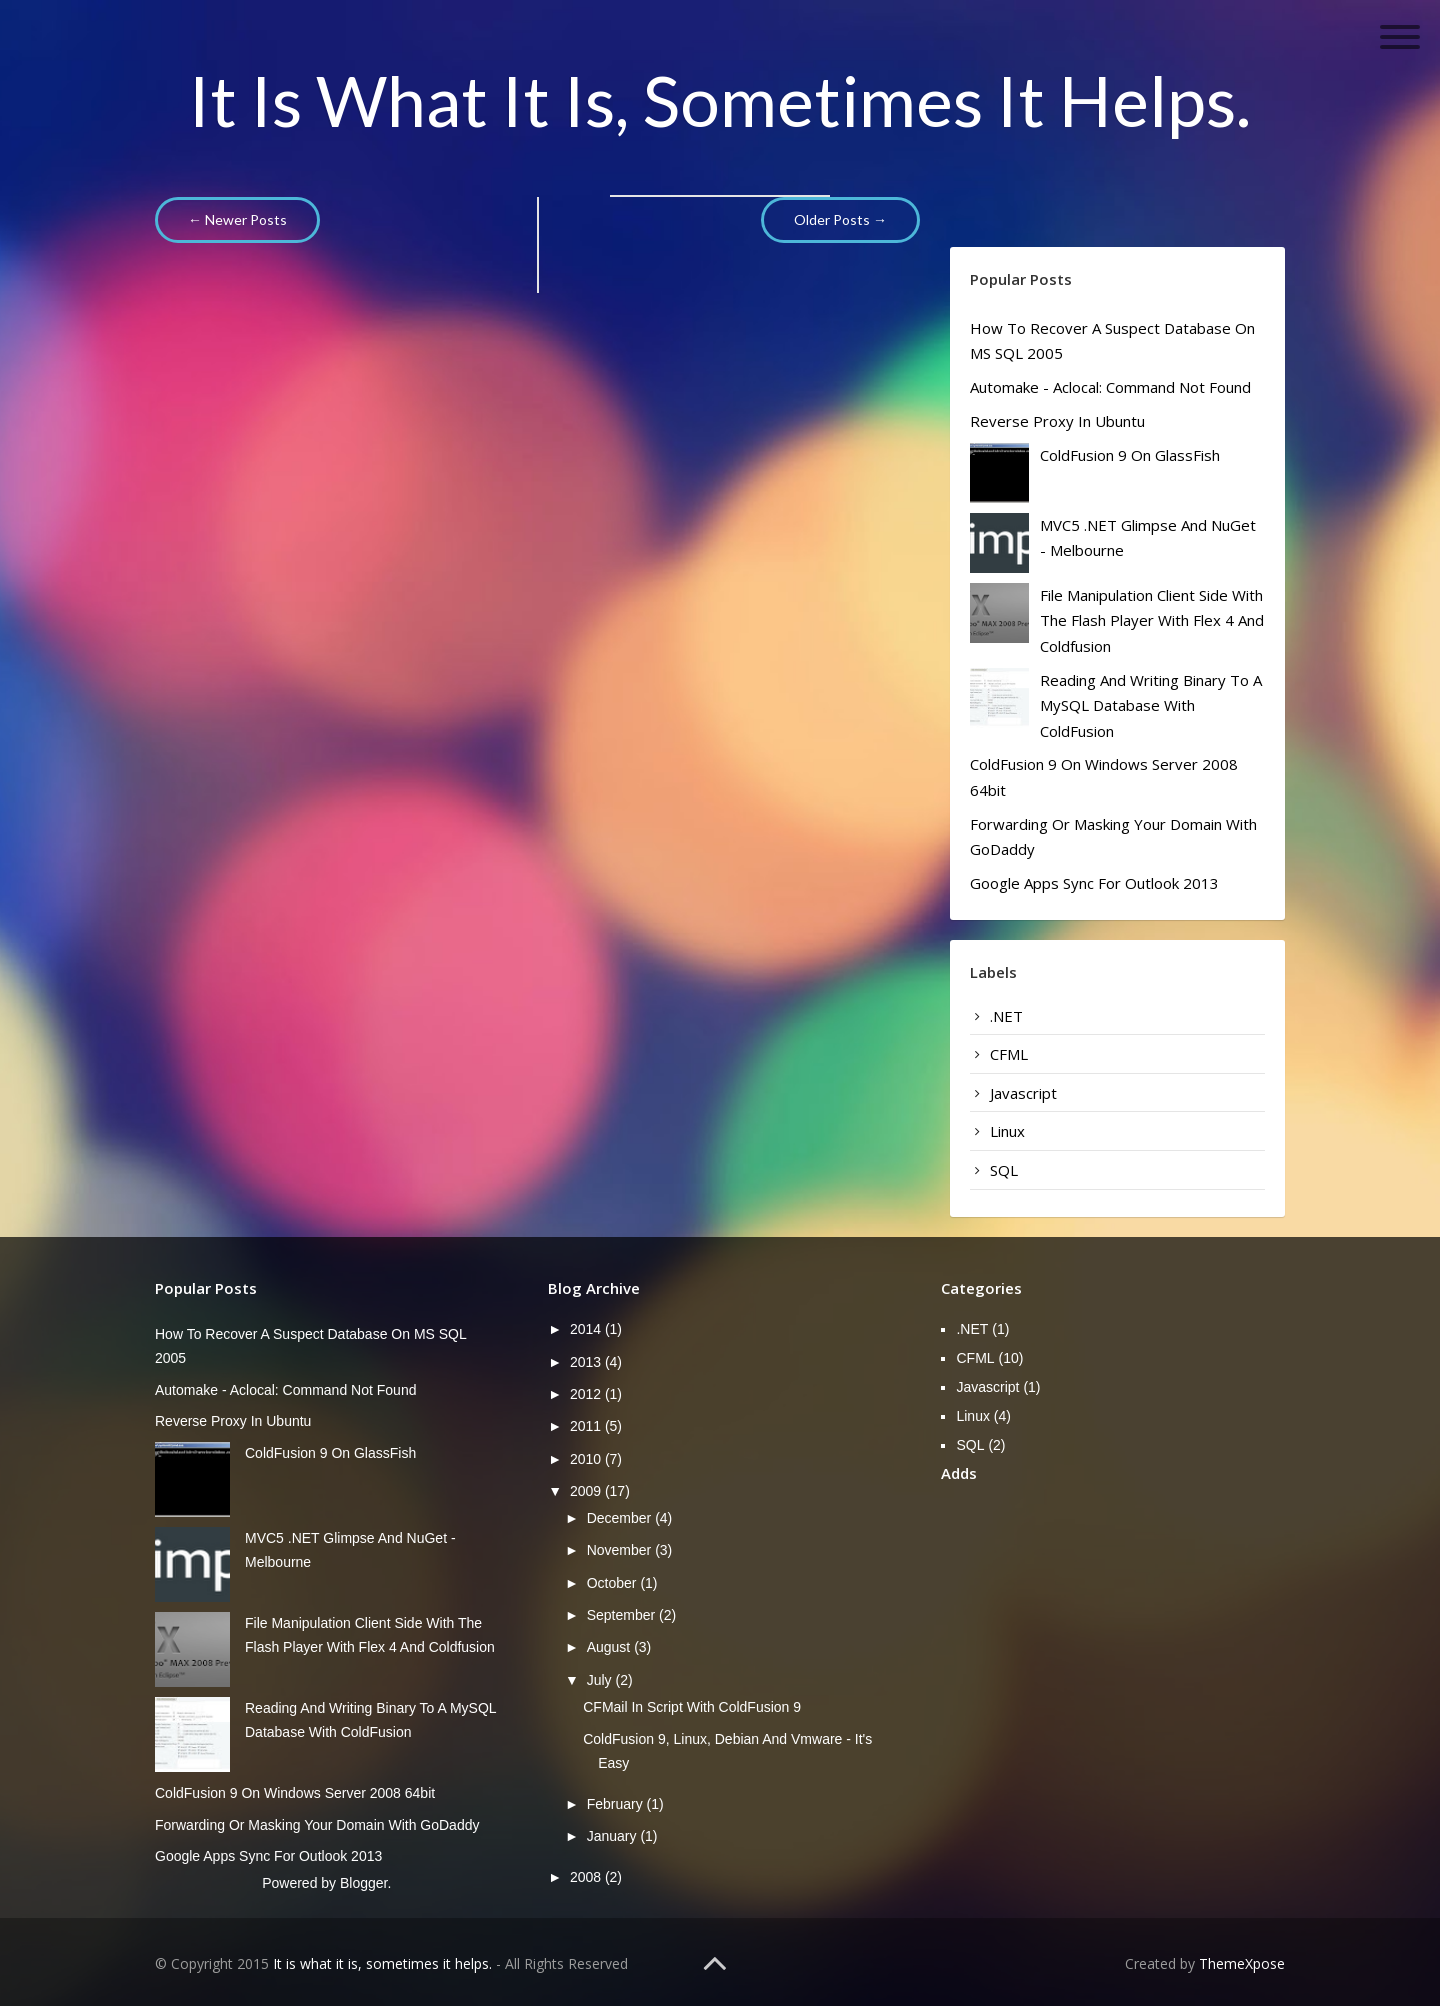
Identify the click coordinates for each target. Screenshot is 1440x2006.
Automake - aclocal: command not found (1110, 387)
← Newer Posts (237, 219)
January (614, 1836)
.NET (1006, 1016)
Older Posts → (840, 219)
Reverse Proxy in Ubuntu (1057, 421)
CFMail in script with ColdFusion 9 (692, 1707)
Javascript (1023, 1093)
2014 (587, 1329)
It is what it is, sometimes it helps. (720, 100)
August (610, 1647)
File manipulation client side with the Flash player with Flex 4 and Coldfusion (1152, 620)
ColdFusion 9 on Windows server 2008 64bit (295, 1793)
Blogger (363, 1883)
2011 (587, 1426)
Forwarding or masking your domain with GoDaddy (317, 1825)
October (614, 1583)
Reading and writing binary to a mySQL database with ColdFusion (1151, 705)
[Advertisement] (1190, 1644)
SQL (1004, 1170)
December (621, 1518)
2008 (587, 1877)
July (601, 1680)
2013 (587, 1362)
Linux (1007, 1131)
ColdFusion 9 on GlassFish (1130, 455)
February (617, 1804)
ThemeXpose (1242, 1963)
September (623, 1615)
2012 (587, 1394)
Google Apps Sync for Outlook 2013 (1094, 883)
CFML (1009, 1054)
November (621, 1550)
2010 (587, 1459)
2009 (587, 1491)
